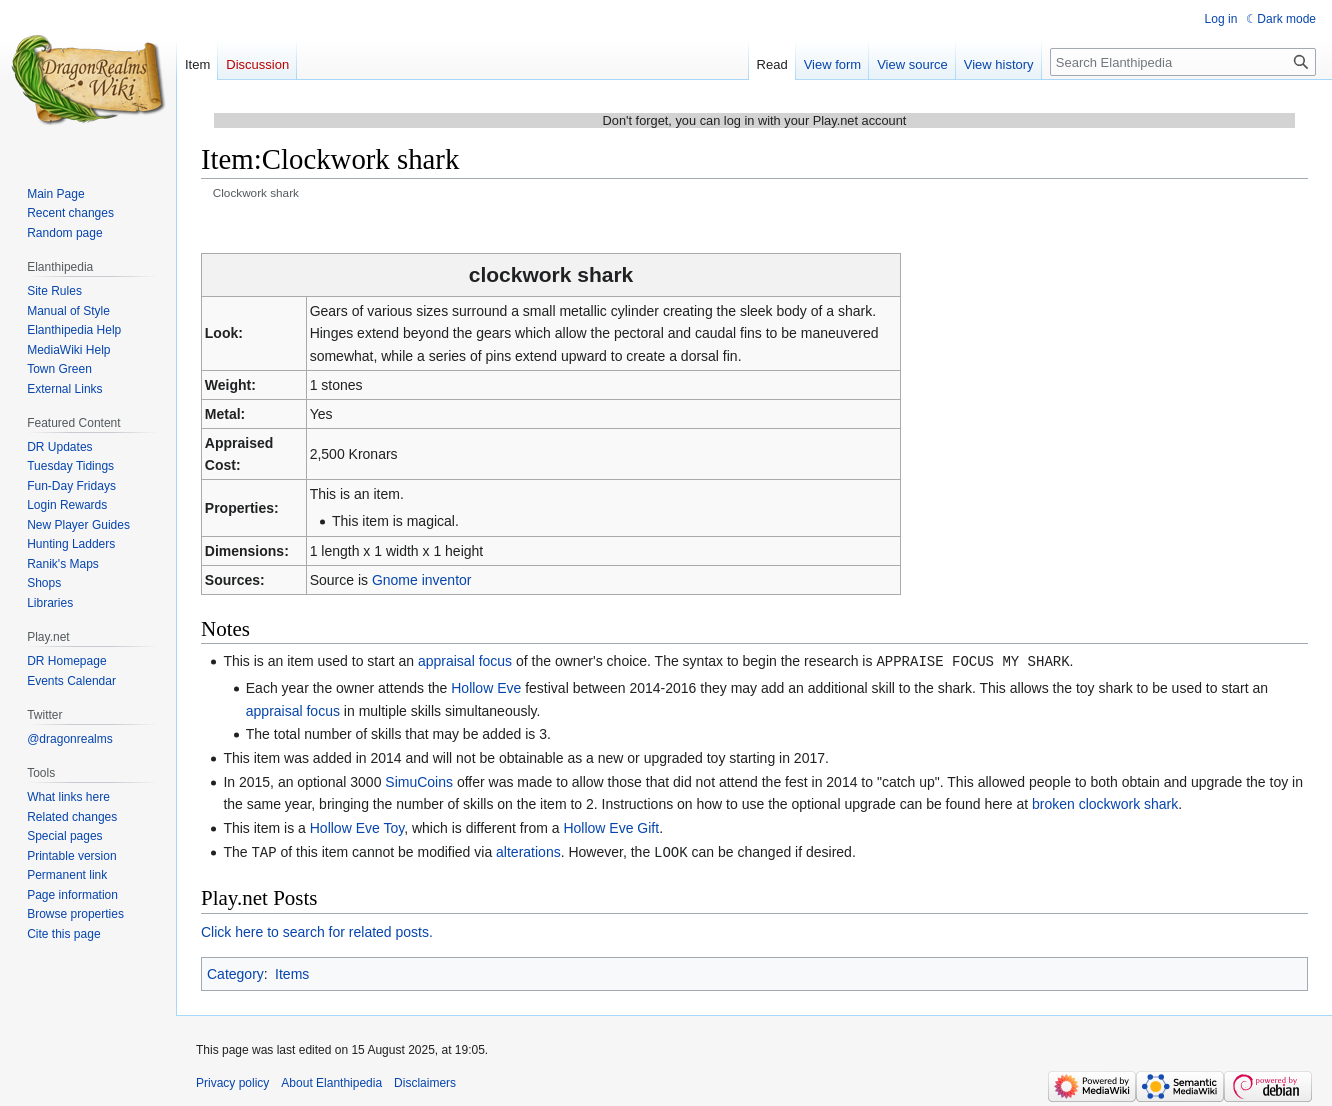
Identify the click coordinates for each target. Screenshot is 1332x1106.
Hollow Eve (486, 687)
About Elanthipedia (331, 1081)
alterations (528, 851)
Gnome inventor (422, 580)
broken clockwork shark (1105, 803)
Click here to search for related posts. (317, 930)
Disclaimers (425, 1081)
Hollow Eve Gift (611, 827)
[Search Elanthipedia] (1183, 62)
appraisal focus (465, 661)
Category (235, 972)
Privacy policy (232, 1081)
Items (292, 972)
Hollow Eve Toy (357, 827)
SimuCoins (419, 781)
